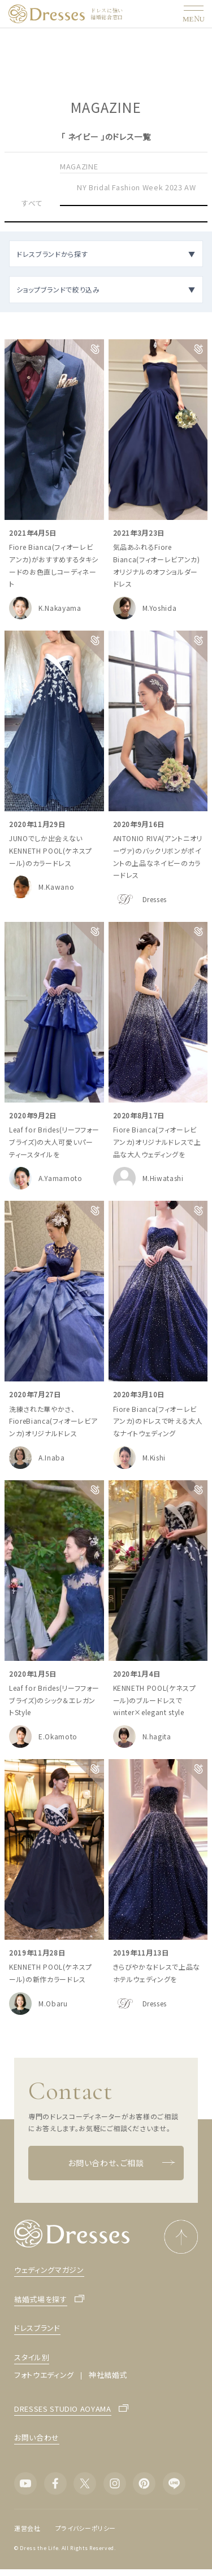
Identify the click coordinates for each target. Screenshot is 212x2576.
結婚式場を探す (40, 2300)
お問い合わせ (36, 2437)
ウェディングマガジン (49, 2269)
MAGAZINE (79, 166)
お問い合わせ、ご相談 (121, 2163)
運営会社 (27, 2528)
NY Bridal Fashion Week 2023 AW (136, 187)
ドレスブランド (37, 2328)
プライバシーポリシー (85, 2528)
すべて (32, 203)
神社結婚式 (108, 2374)
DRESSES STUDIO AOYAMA (62, 2409)
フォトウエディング (44, 2374)
